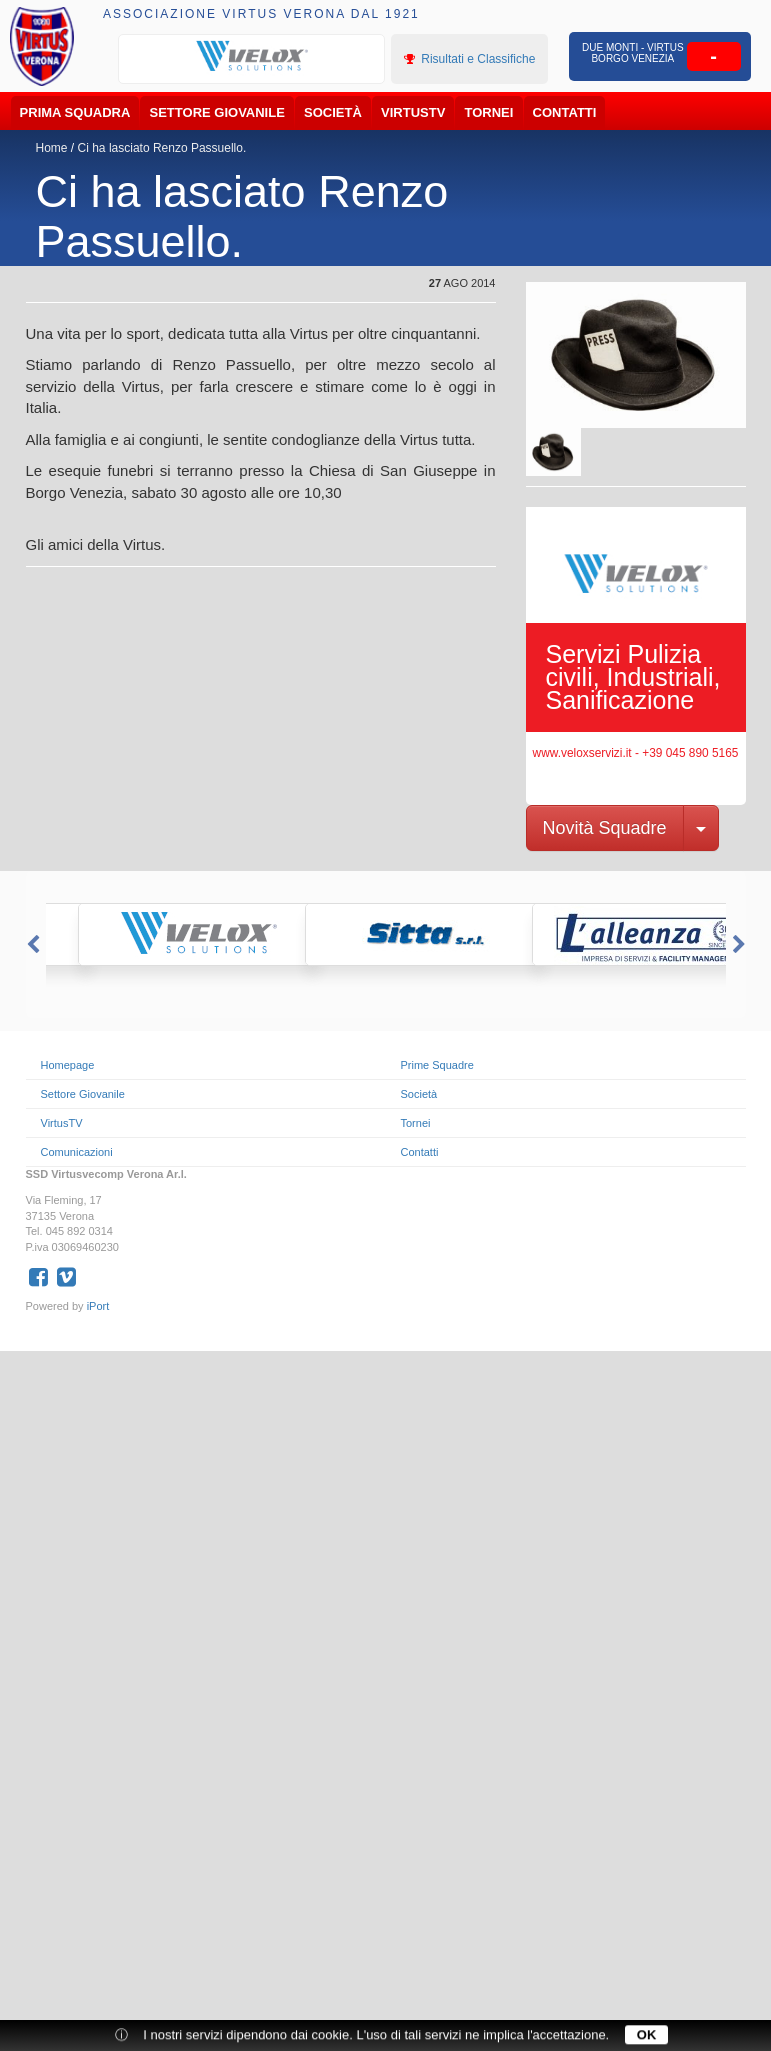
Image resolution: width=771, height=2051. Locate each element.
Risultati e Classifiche (469, 59)
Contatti (565, 112)
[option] (252, 57)
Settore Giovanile (217, 112)
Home (52, 148)
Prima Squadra (75, 112)
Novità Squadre (605, 828)
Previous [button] (31, 945)
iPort (98, 1306)
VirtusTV (413, 112)
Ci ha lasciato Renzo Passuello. (162, 148)
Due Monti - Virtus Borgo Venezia (632, 53)
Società (333, 112)
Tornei (489, 112)
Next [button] (741, 945)
